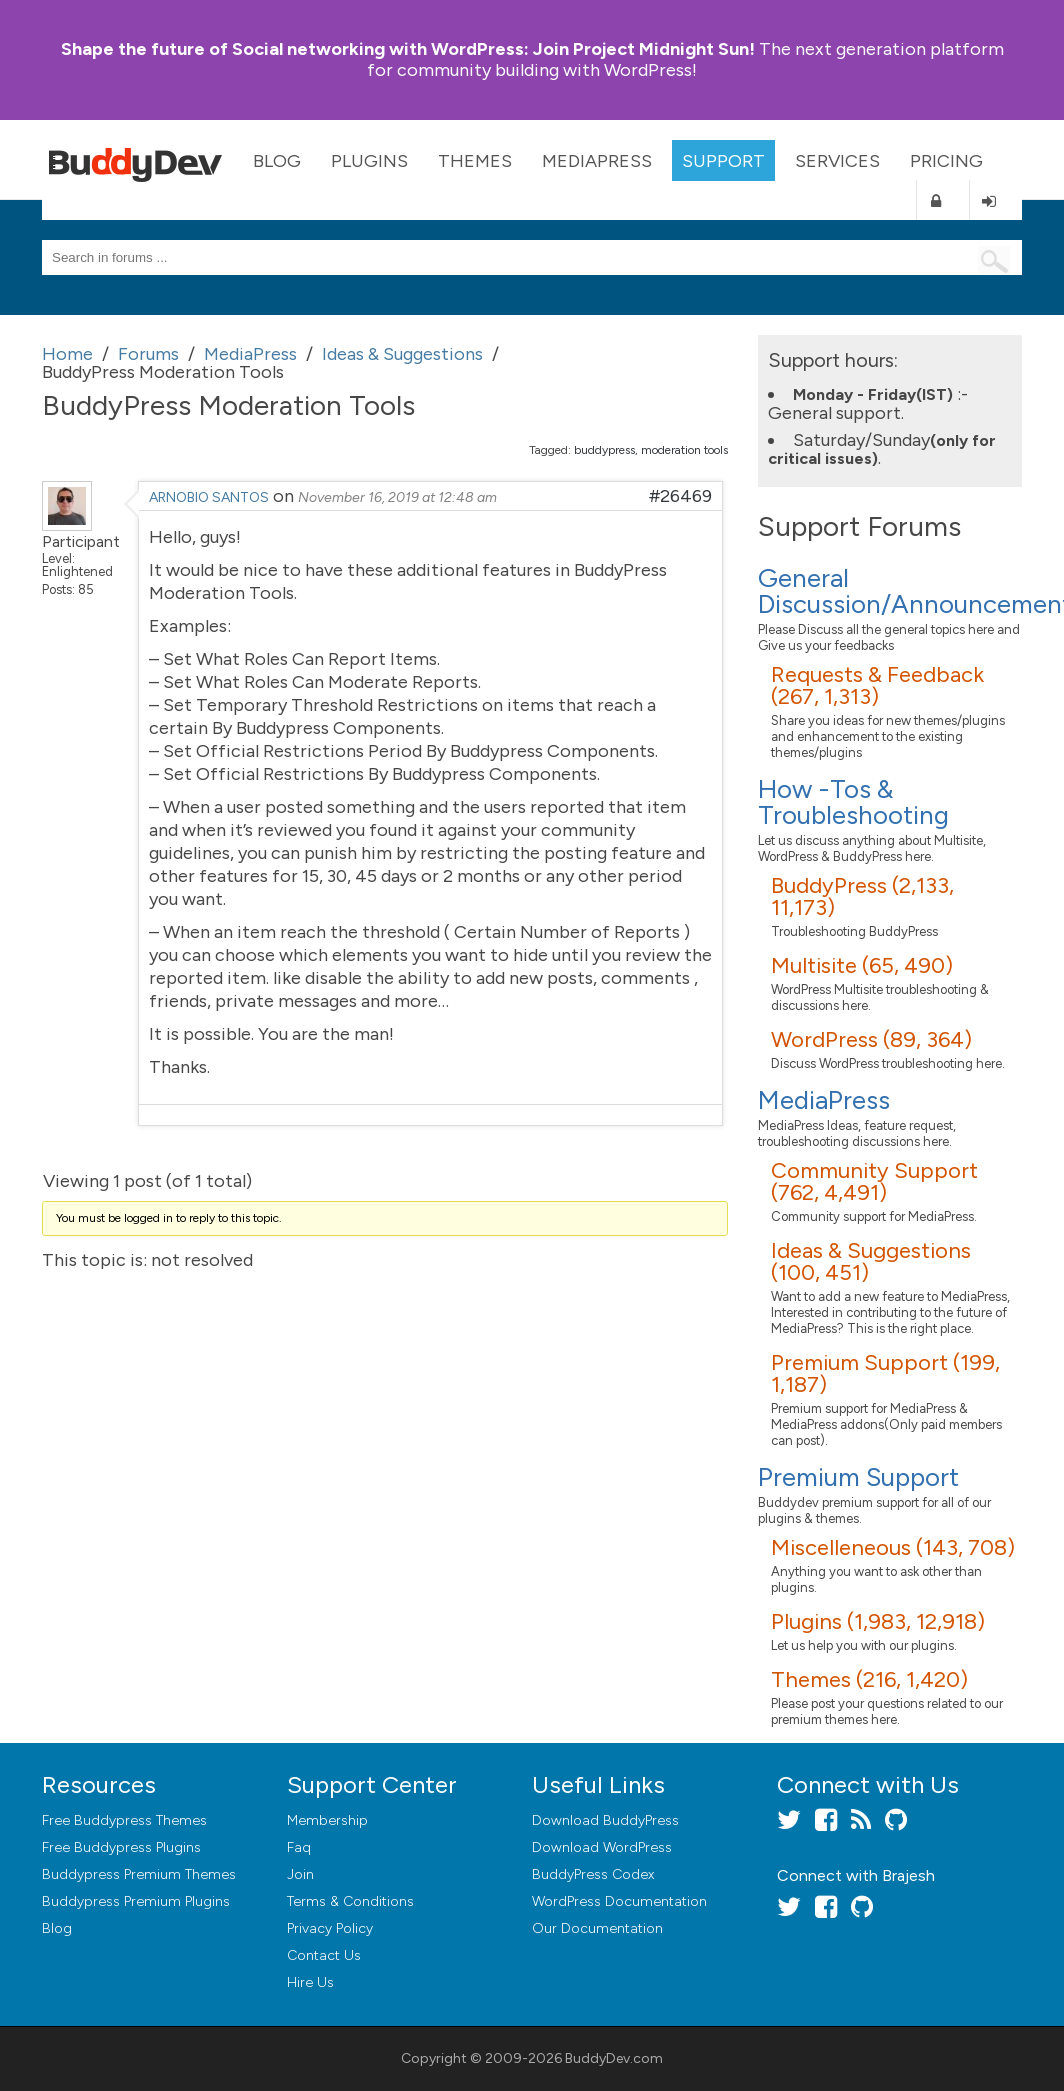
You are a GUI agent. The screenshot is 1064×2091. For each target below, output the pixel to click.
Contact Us (324, 1955)
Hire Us (310, 1982)
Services (837, 161)
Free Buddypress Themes (124, 1820)
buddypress (604, 450)
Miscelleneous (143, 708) (893, 1547)
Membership (327, 1820)
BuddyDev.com (614, 2058)
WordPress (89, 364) (871, 1039)
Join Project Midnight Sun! (408, 49)
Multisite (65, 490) (862, 965)
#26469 (680, 496)
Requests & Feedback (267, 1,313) (877, 685)
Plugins (369, 161)
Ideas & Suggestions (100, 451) (871, 1261)
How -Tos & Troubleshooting (853, 802)
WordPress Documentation (619, 1901)
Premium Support (858, 1477)
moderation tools (684, 450)
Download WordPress (602, 1847)
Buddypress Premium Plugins (136, 1901)
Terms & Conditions (350, 1901)
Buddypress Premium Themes (139, 1874)
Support (723, 161)
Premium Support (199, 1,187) (885, 1373)
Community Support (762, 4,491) (874, 1181)
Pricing (946, 161)
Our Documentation (597, 1928)
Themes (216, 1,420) (869, 1679)
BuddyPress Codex (593, 1874)
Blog (277, 161)
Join (300, 1874)
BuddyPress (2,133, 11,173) (862, 896)
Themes (475, 161)
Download (605, 1820)
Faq (299, 1847)
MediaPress (597, 161)
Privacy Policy (330, 1928)
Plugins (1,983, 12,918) (878, 1621)
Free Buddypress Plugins (121, 1847)
